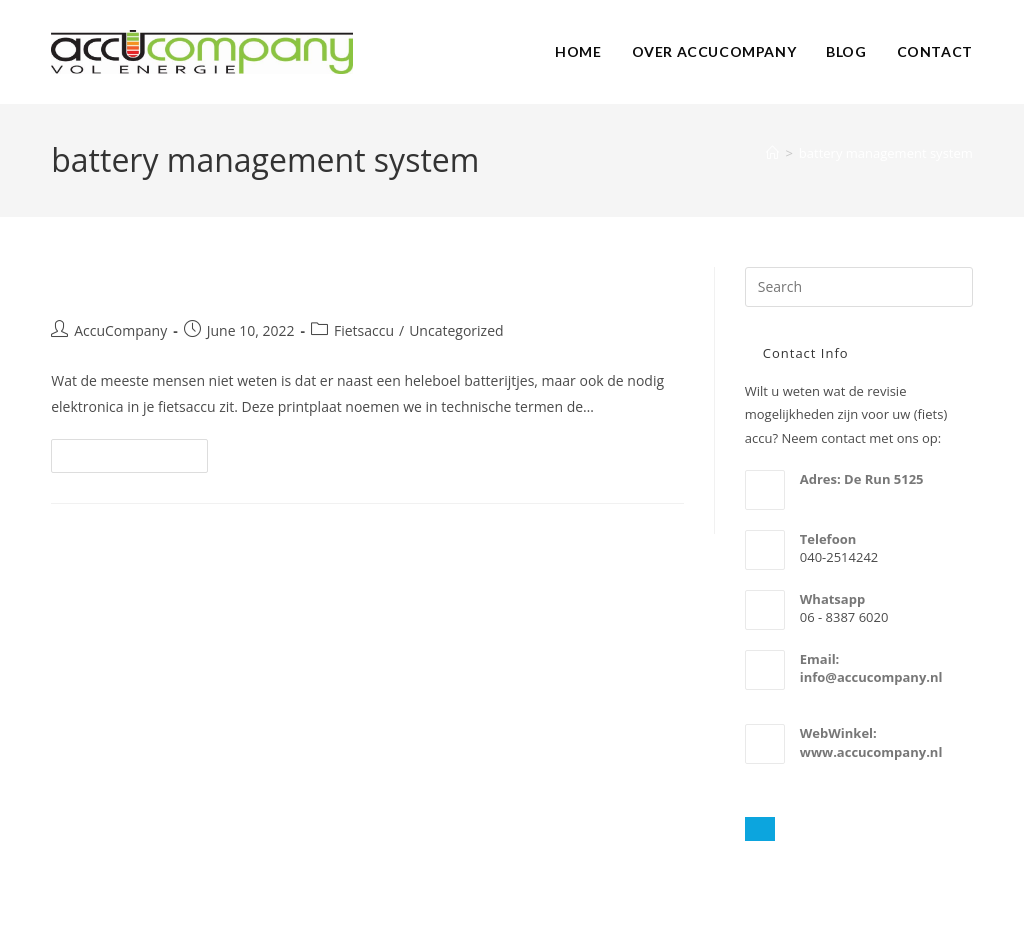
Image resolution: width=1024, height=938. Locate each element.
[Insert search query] (859, 287)
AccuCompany (120, 330)
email (816, 695)
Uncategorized (456, 330)
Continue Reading (138, 459)
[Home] (772, 153)
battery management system (886, 153)
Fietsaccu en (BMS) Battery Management (296, 283)
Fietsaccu (364, 330)
